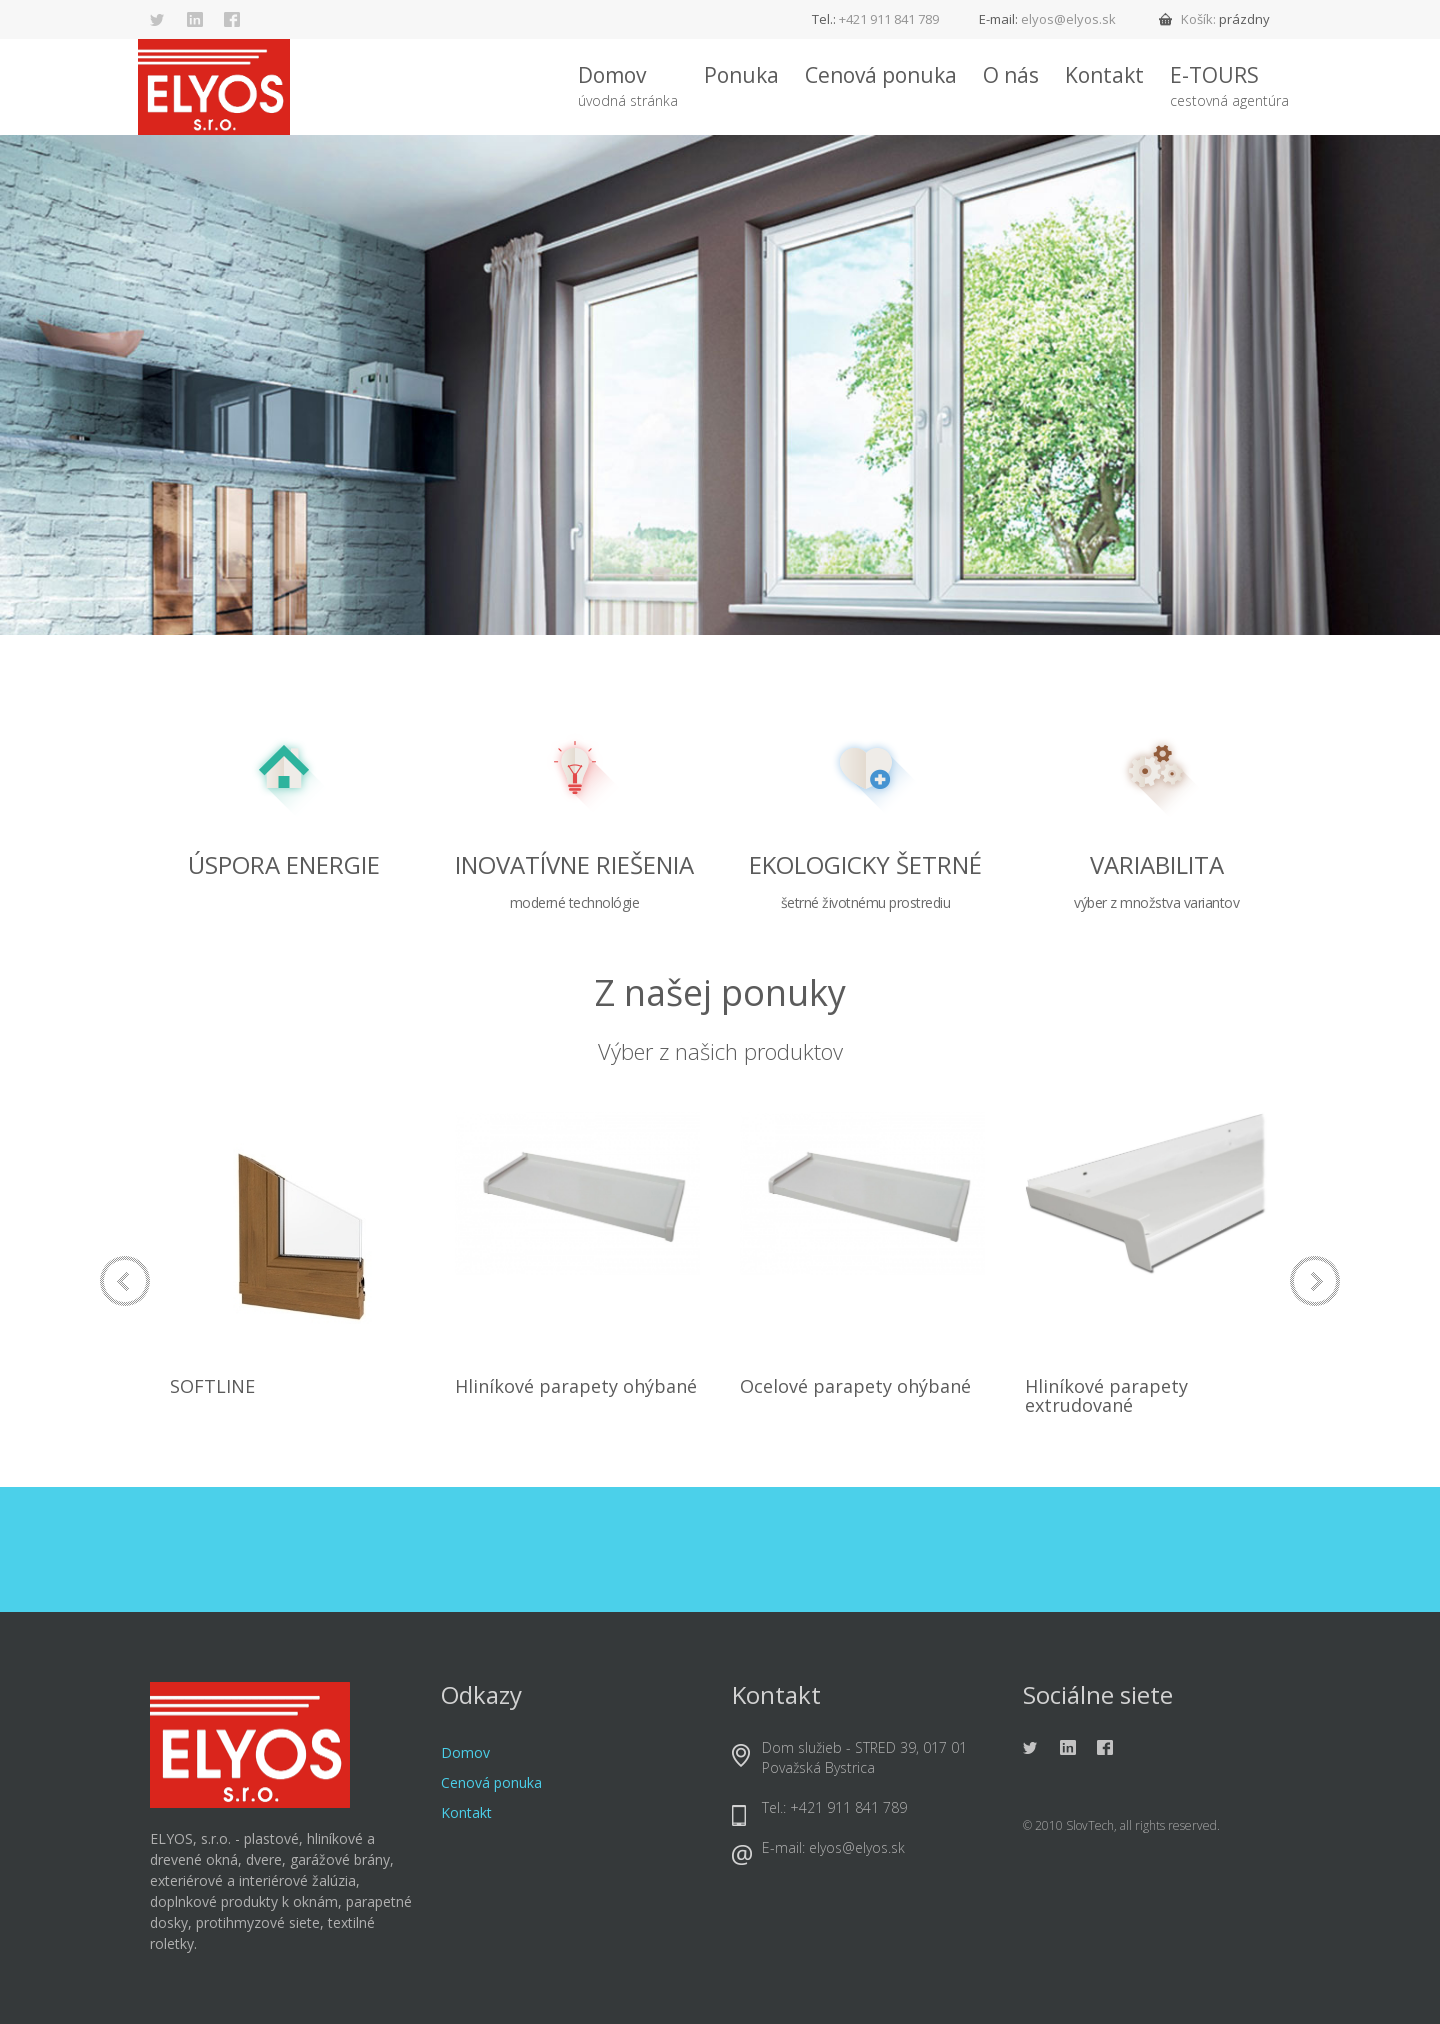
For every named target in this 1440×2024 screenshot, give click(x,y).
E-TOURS (1229, 87)
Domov (628, 87)
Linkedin (195, 20)
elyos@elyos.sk (1068, 19)
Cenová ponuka (881, 75)
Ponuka (741, 75)
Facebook (232, 20)
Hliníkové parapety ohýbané (576, 1386)
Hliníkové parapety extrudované (1106, 1396)
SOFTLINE (212, 1386)
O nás (1011, 75)
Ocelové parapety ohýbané (855, 1386)
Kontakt (1104, 75)
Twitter (158, 20)
